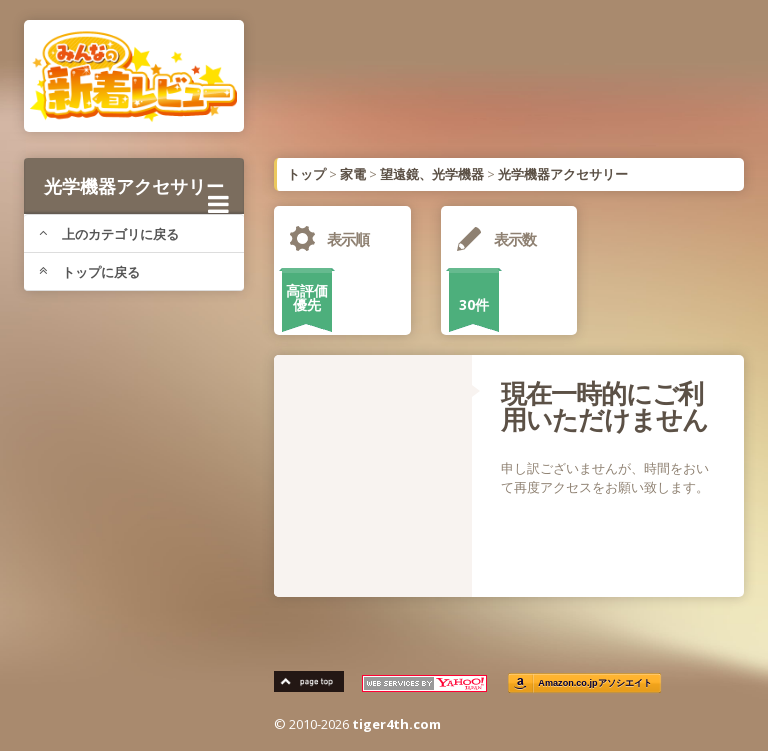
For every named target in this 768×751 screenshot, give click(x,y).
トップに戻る (89, 272)
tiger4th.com (396, 724)
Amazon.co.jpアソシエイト (595, 683)
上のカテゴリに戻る (109, 234)
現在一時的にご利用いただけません (604, 406)
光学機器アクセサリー (136, 193)
